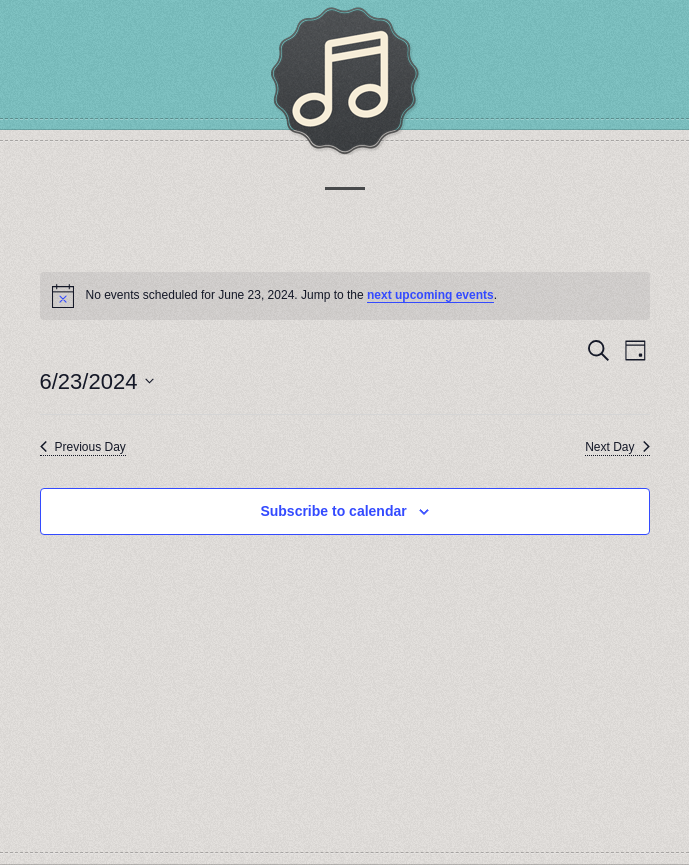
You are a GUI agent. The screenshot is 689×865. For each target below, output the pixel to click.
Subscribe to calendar (333, 511)
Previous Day (83, 447)
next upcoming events (430, 295)
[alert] (345, 296)
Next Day (617, 447)
